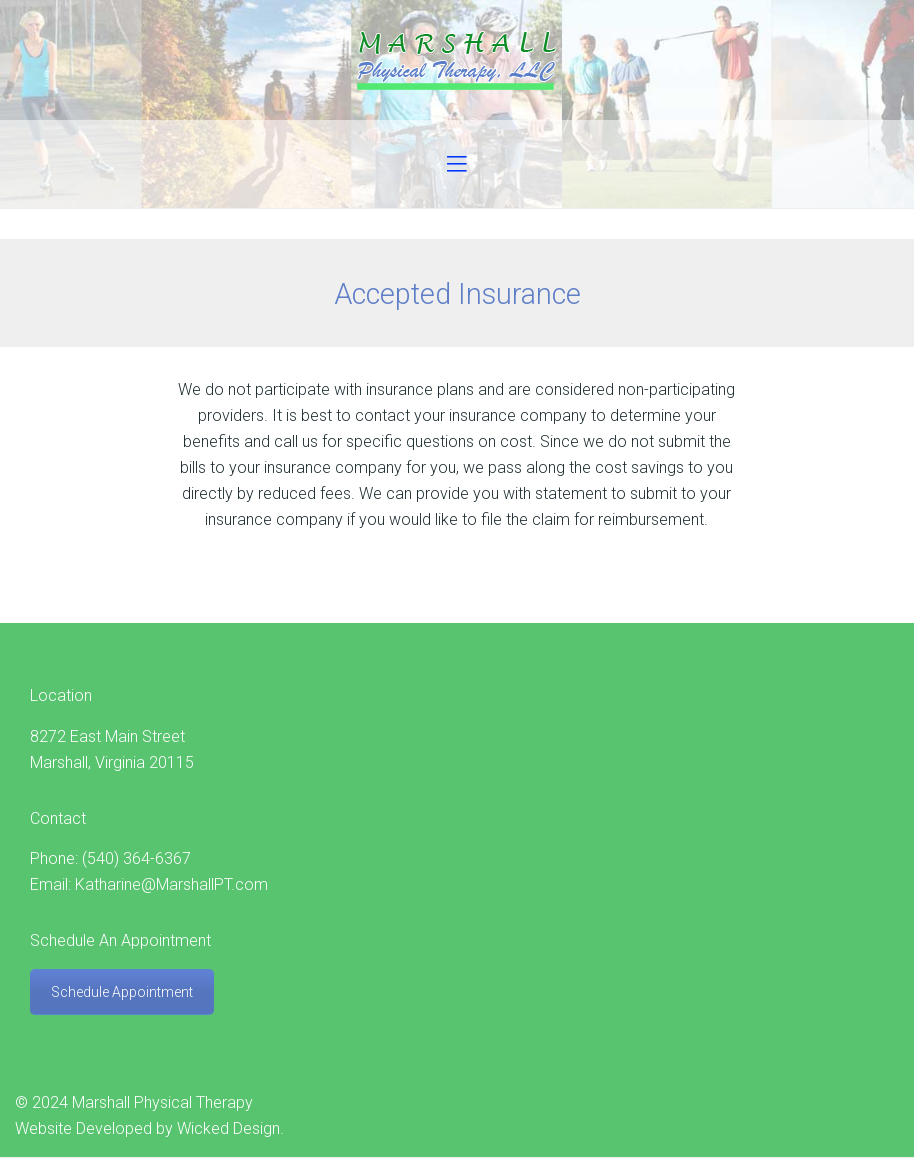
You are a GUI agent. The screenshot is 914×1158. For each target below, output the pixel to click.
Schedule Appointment (122, 992)
